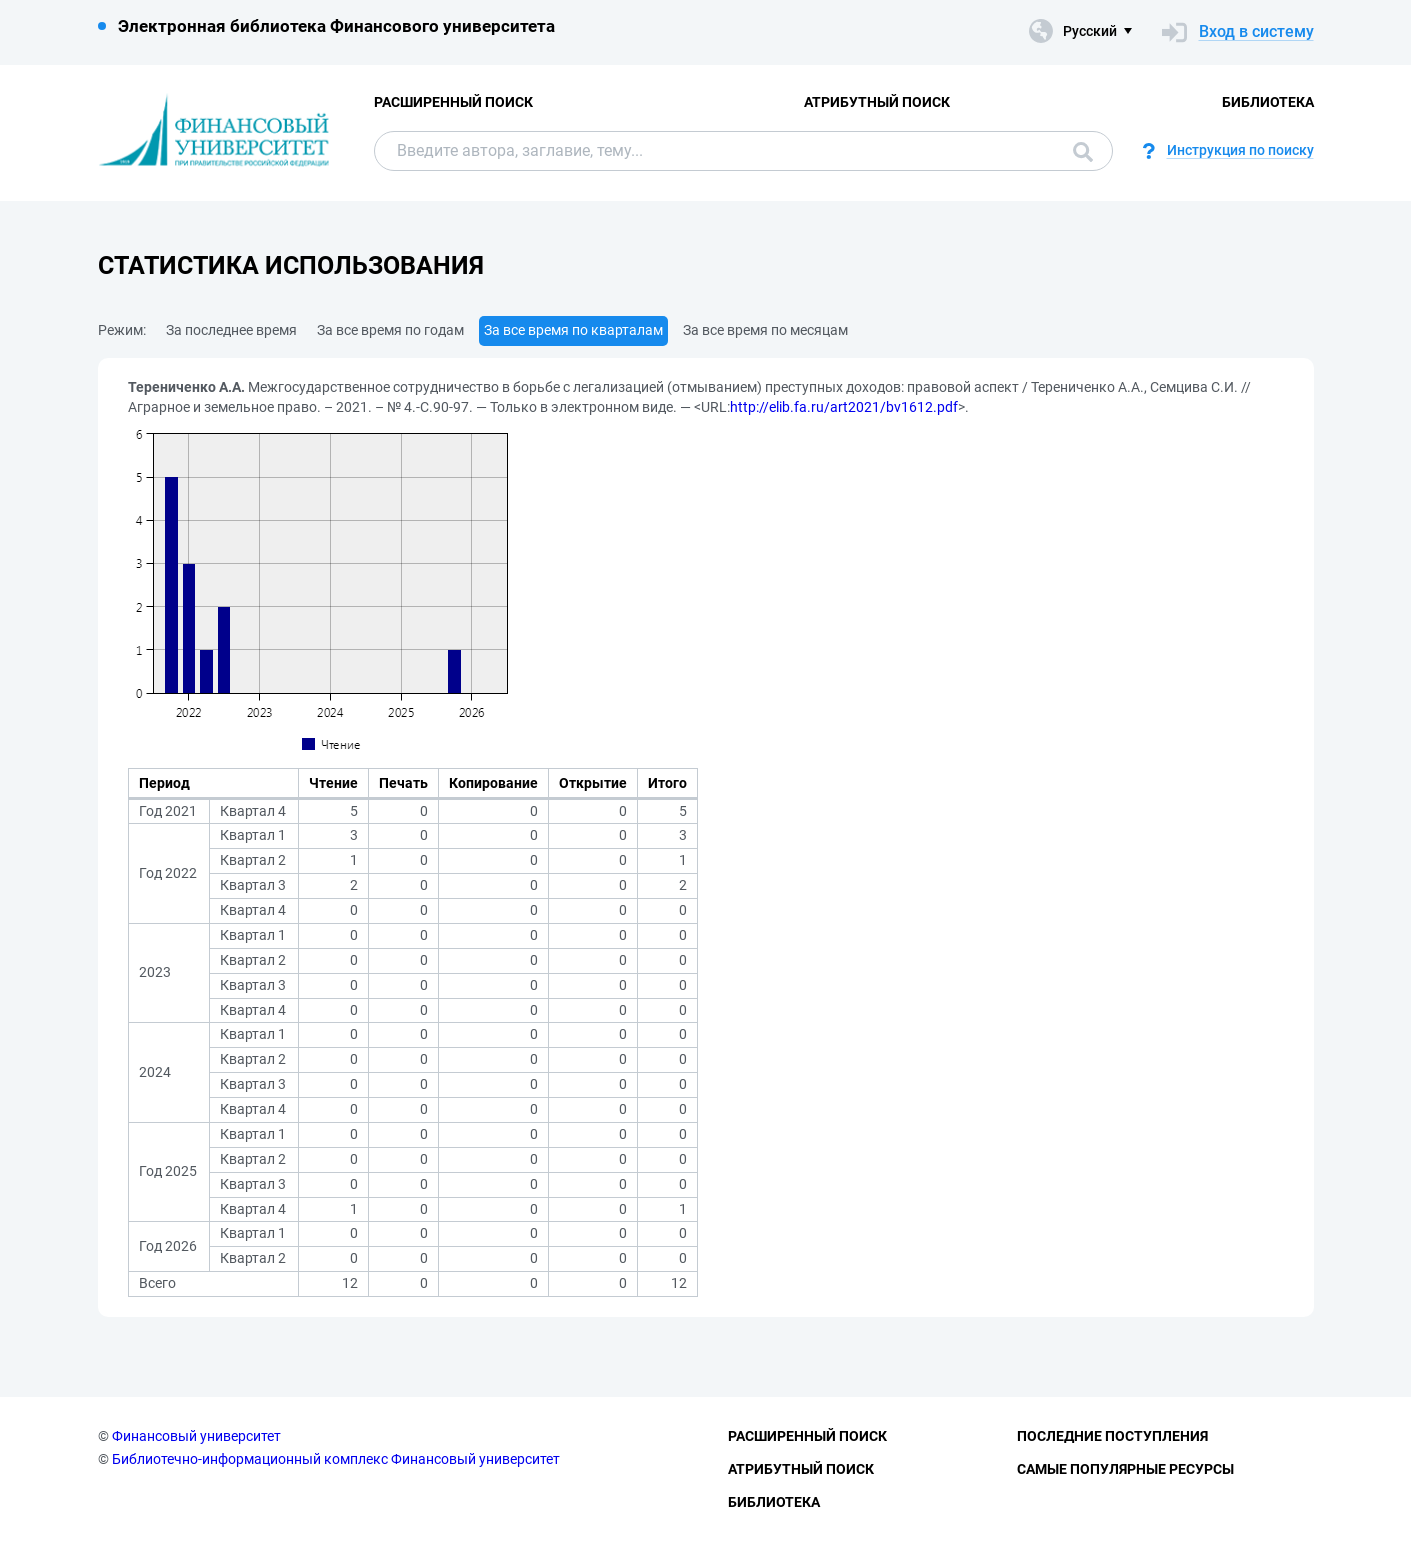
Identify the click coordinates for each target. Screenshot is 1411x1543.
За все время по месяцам (765, 330)
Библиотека (1268, 102)
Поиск (1083, 152)
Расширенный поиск (453, 102)
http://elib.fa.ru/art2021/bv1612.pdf (844, 407)
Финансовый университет (196, 1436)
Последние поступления (1112, 1436)
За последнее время (231, 330)
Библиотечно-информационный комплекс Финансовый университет (336, 1459)
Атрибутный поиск (877, 102)
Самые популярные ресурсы (1125, 1469)
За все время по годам (390, 330)
